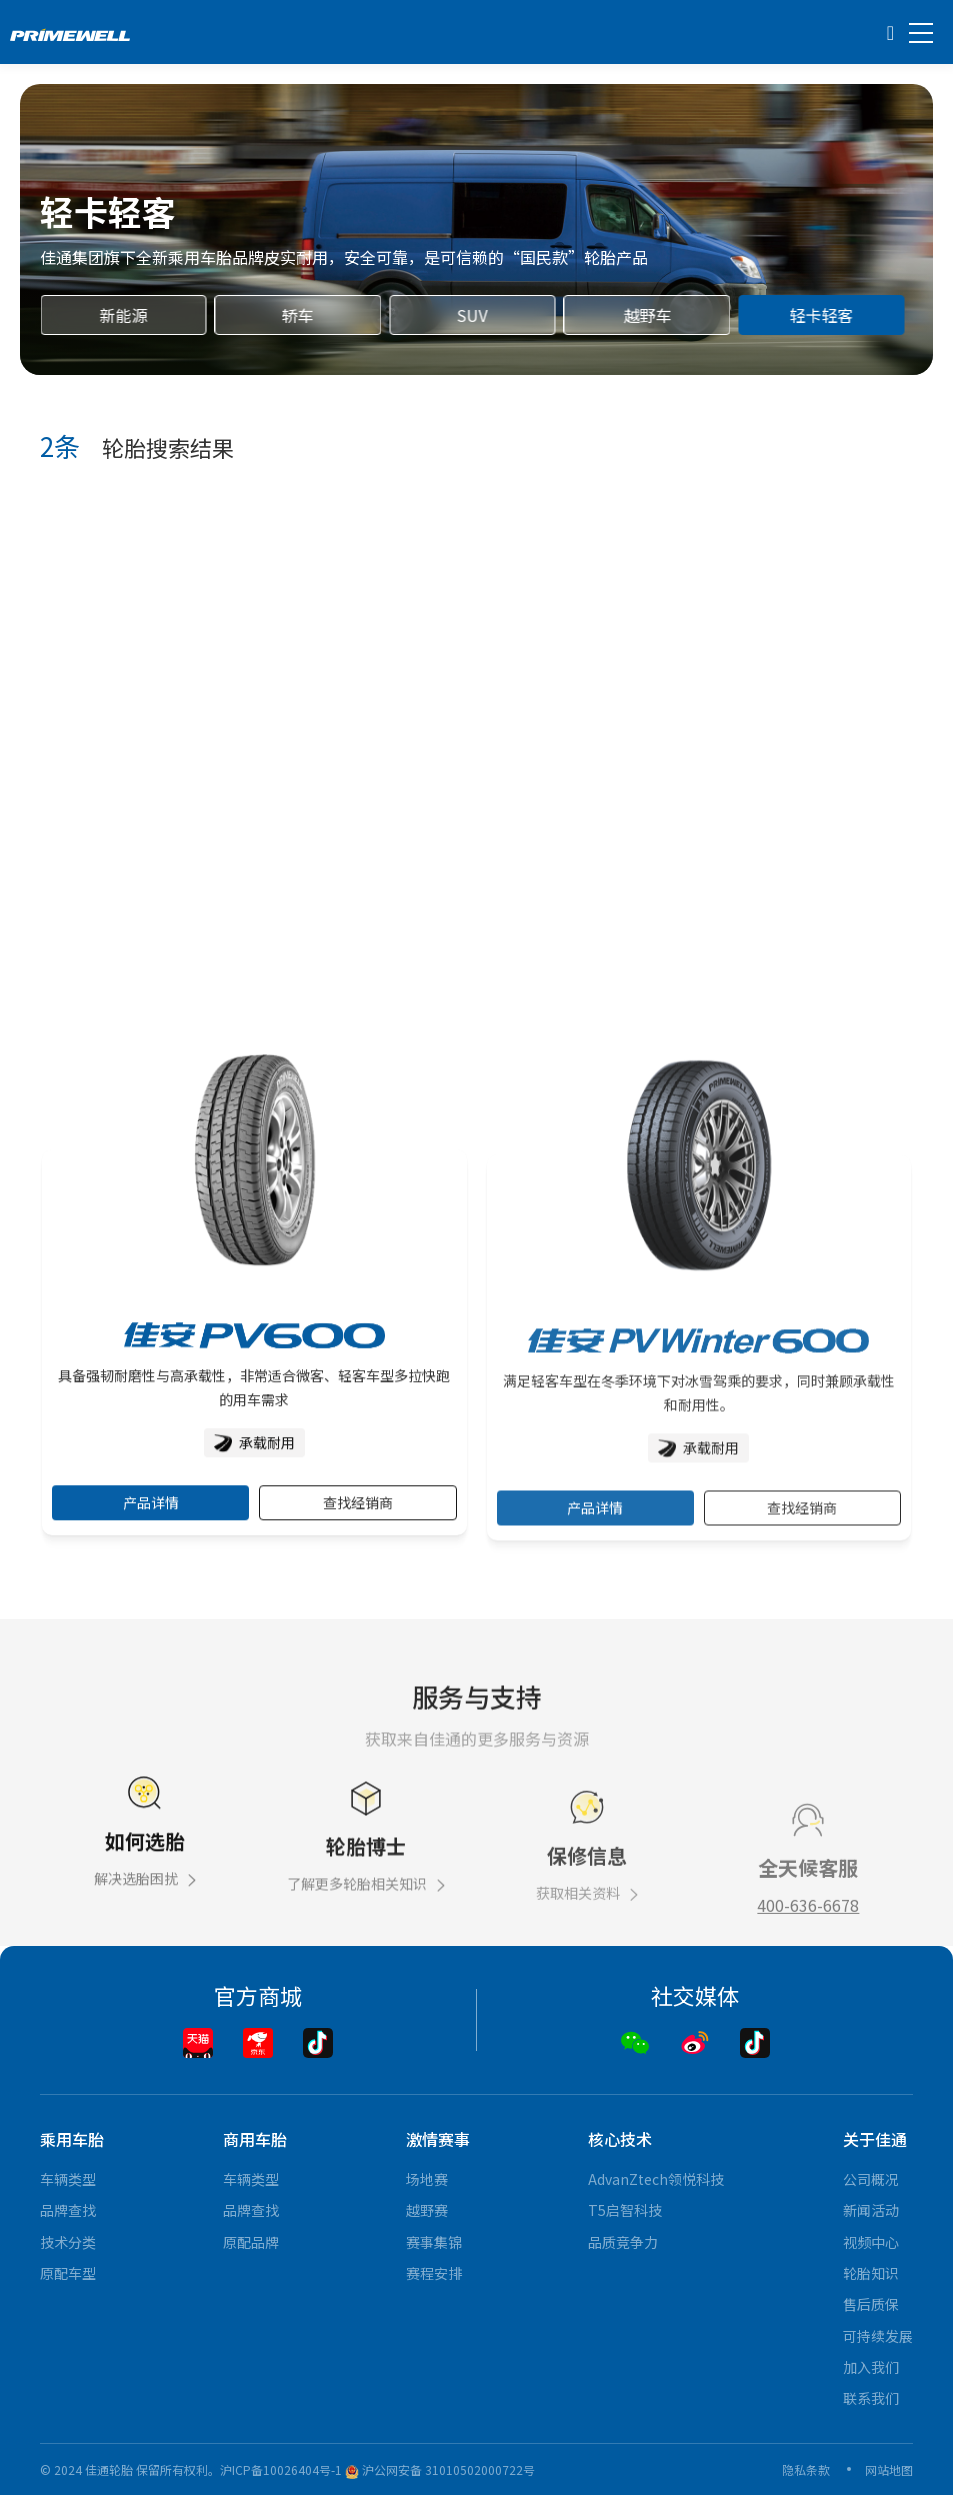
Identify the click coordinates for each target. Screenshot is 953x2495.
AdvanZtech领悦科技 (656, 2179)
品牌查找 (68, 2210)
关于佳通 (875, 2139)
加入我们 (871, 2367)
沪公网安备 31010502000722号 (440, 2469)
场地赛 (427, 2179)
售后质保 (871, 2304)
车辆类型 (68, 2179)
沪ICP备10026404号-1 (281, 2469)
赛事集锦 (434, 2242)
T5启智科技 (625, 2210)
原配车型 (68, 2273)
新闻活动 (871, 2210)
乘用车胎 (72, 2139)
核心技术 (620, 2139)
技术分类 (68, 2242)
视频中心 (871, 2242)
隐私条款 (806, 2469)
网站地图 (889, 2469)
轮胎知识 (871, 2273)
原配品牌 (251, 2242)
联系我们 (871, 2398)
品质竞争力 (623, 2242)
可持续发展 (878, 2336)
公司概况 (871, 2179)
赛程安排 (434, 2273)
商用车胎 (255, 2139)
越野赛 (427, 2210)
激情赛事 (438, 2139)
